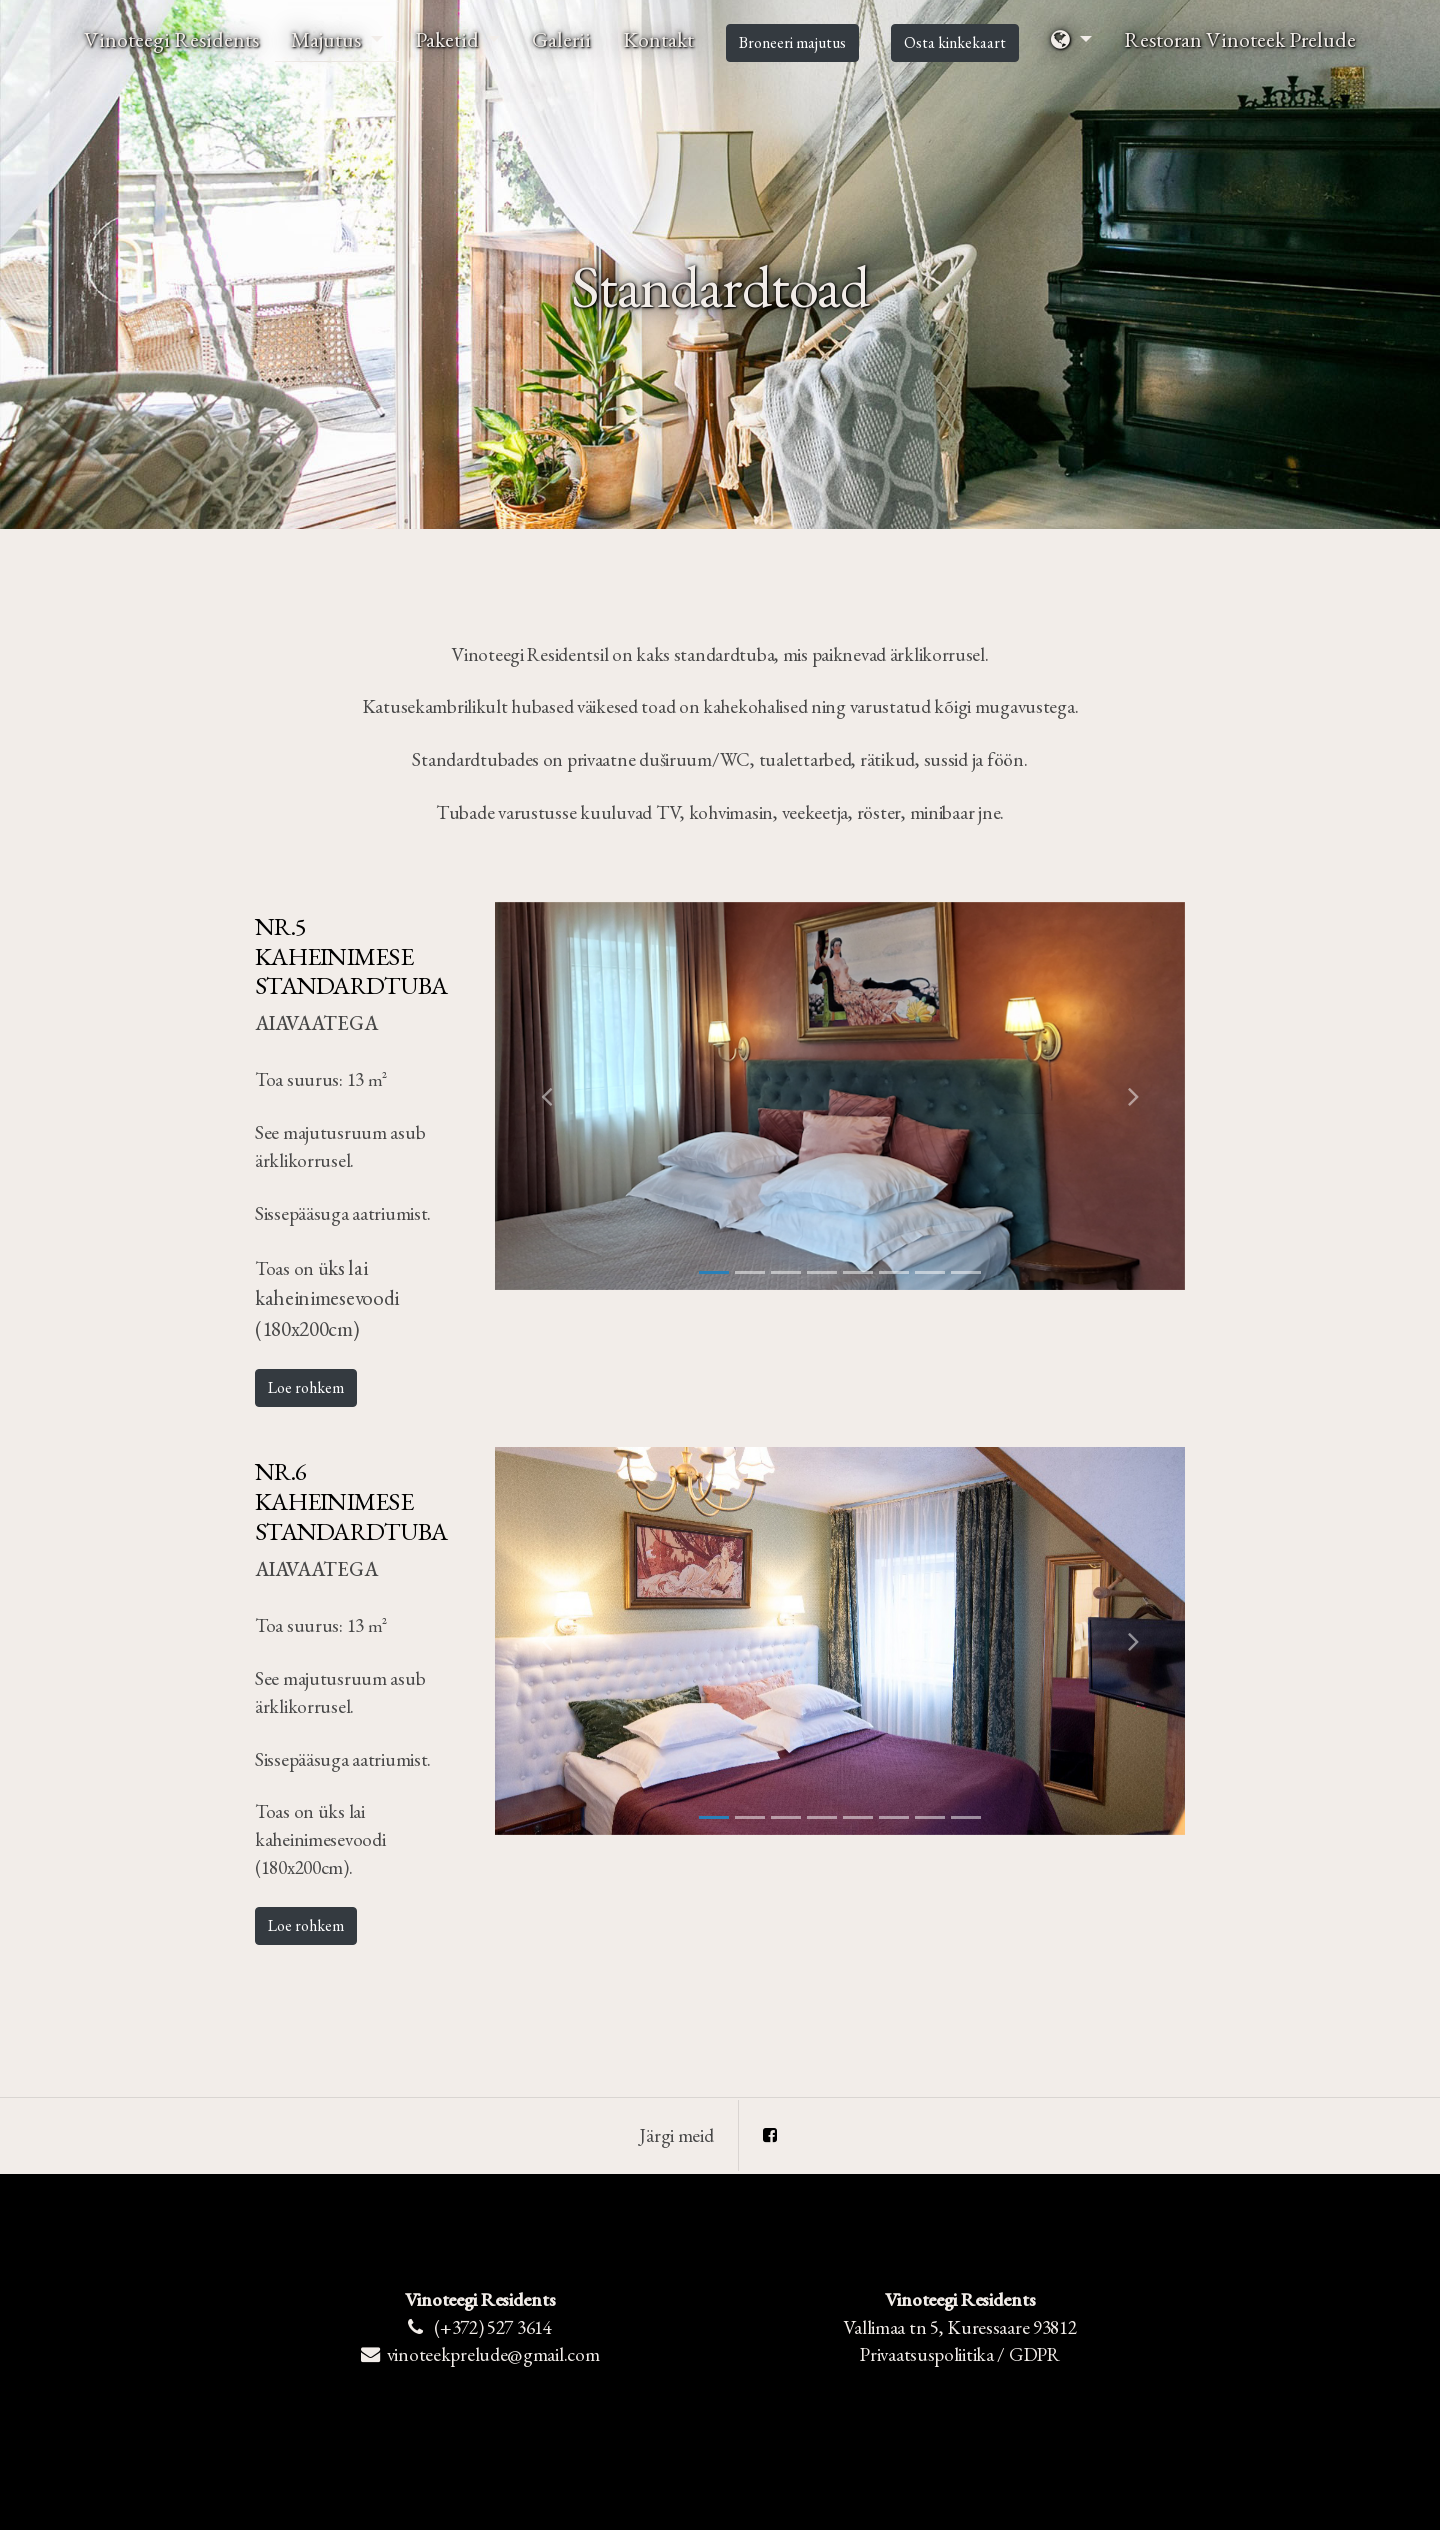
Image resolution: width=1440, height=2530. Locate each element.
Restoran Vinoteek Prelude (1240, 39)
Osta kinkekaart (955, 42)
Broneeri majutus (792, 42)
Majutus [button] (328, 39)
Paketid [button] (449, 39)
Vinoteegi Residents (171, 39)
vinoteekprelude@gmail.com (493, 2354)
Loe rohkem (306, 1387)
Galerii (561, 39)
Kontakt (658, 39)
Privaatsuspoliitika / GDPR (960, 2354)
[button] (1071, 39)
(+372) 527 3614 (493, 2327)
